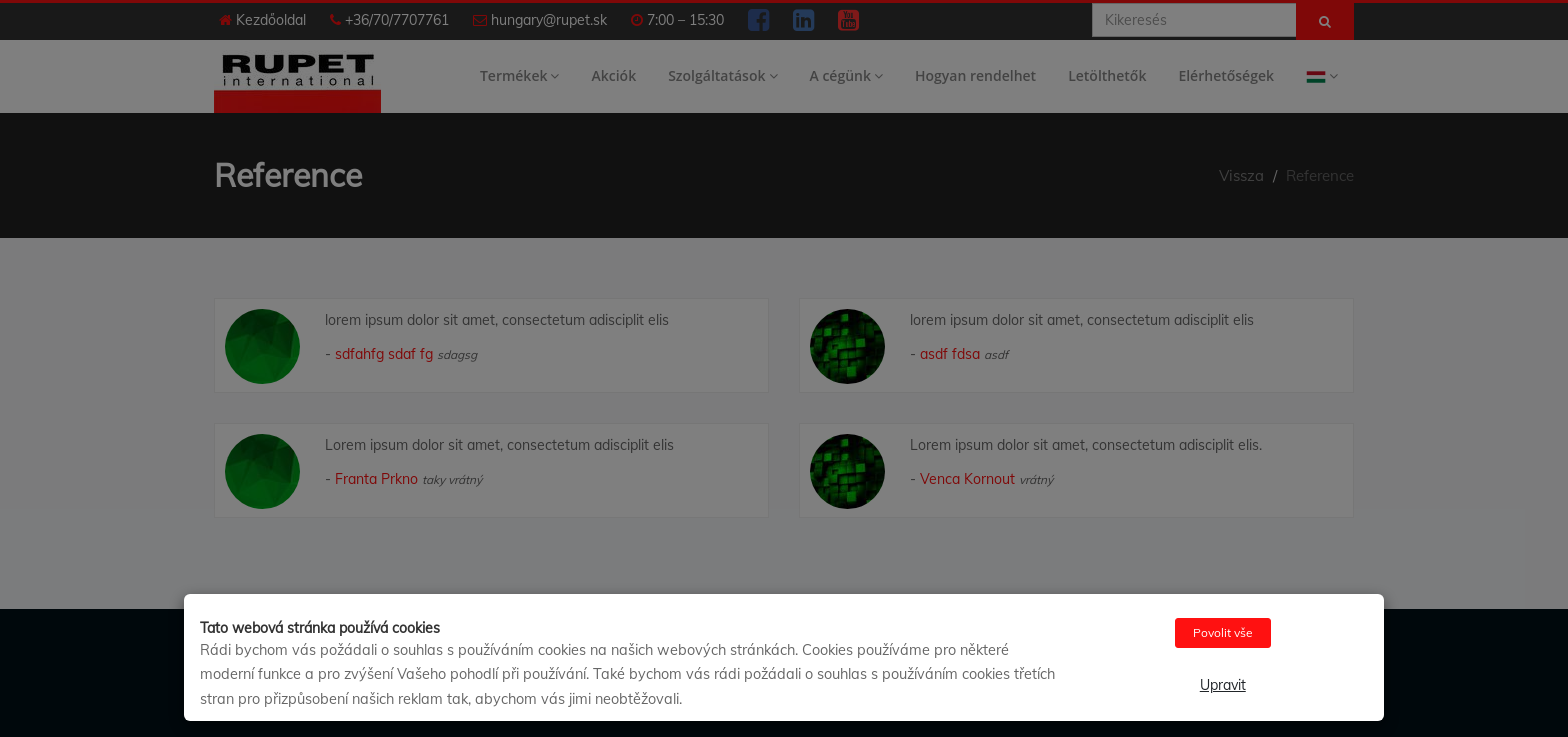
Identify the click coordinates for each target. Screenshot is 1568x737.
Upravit (1223, 685)
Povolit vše (1223, 632)
